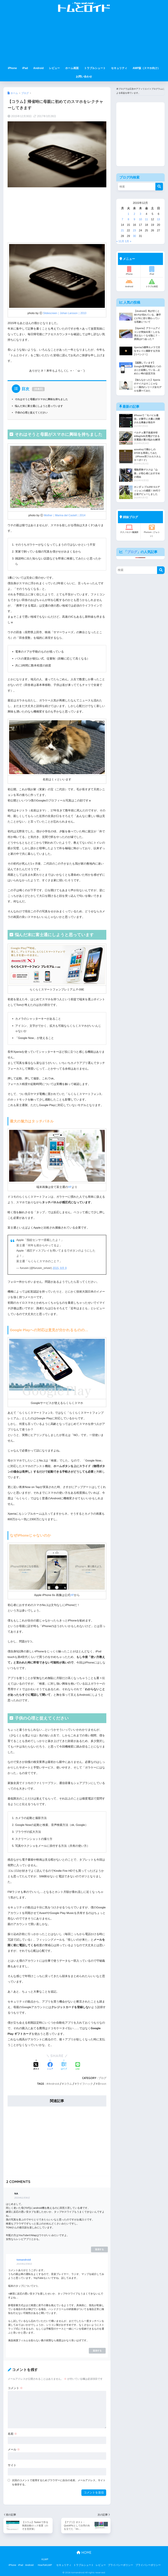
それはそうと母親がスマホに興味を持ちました (43, 399)
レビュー (54, 68)
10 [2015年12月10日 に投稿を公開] (140, 219)
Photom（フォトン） (152, 533)
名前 (12, 2433)
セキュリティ (119, 68)
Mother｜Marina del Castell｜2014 (65, 515)
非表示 (38, 389)
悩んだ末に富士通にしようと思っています (40, 405)
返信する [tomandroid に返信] (97, 2350)
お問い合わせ (84, 76)
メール (14, 2449)
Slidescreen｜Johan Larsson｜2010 (65, 313)
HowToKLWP (45, 2565)
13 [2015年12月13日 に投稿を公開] (158, 219)
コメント (15, 2388)
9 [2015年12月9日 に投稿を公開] (134, 219)
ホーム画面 (72, 68)
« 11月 (120, 241)
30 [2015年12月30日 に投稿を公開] (134, 236)
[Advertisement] (84, 39)
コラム (68, 2083)
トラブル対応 (152, 283)
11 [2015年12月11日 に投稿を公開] (146, 219)
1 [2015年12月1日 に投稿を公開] (128, 214)
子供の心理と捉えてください (32, 412)
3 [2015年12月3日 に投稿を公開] (140, 214)
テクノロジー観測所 (129, 531)
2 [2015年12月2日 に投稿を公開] (134, 214)
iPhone (12, 68)
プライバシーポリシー (120, 2565)
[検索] (159, 186)
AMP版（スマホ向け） (146, 68)
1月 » (128, 241)
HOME (84, 2553)
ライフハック (85, 2083)
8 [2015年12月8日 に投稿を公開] (128, 219)
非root (102, 2083)
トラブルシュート (95, 68)
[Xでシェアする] (36, 2066)
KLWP (45, 2560)
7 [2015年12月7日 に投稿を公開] (122, 219)
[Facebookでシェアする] (50, 2066)
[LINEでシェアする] (77, 2066)
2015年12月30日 (22, 2198)
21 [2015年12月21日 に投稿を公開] (122, 230)
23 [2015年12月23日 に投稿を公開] (134, 230)
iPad (25, 68)
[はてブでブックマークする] (64, 2066)
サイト (12, 2465)
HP (70, 1187)
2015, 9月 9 (60, 1268)
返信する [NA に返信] (99, 2249)
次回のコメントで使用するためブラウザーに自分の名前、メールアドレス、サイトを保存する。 (58, 2482)
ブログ (102, 2078)
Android (38, 68)
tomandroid (24, 2259)
